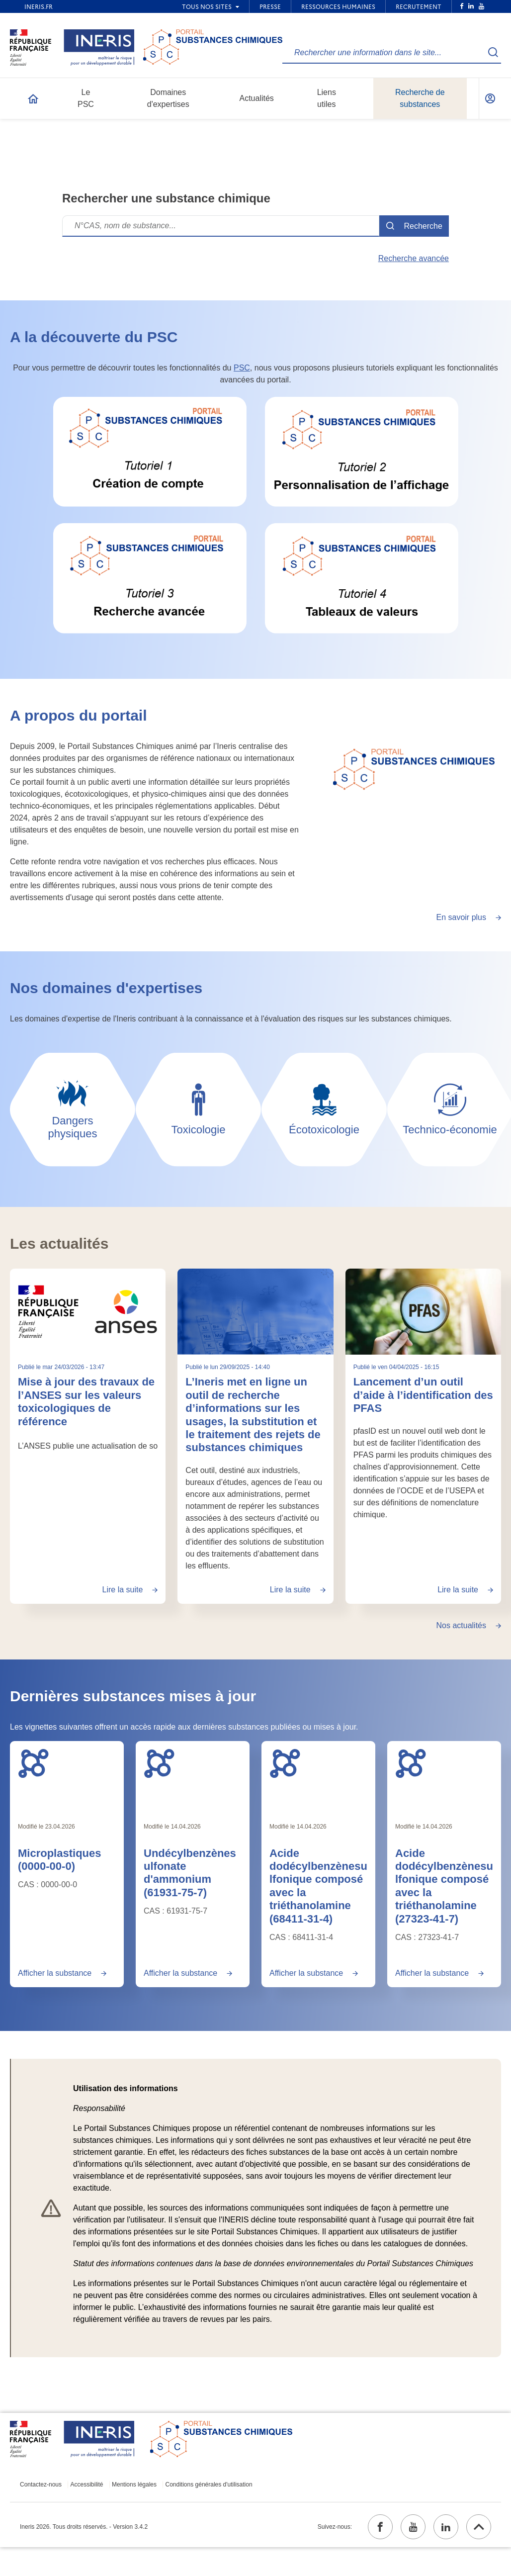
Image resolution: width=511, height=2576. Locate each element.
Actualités (256, 98)
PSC (242, 368)
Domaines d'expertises (168, 98)
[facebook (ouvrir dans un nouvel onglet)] (380, 2526)
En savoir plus (461, 917)
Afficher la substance (54, 1973)
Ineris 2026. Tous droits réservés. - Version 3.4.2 (84, 2526)
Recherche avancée (413, 258)
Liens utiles (326, 98)
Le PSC (86, 98)
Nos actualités (461, 1625)
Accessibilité (87, 2484)
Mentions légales (134, 2484)
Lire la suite (122, 1589)
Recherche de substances (420, 98)
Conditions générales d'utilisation (209, 2484)
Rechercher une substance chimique (166, 198)
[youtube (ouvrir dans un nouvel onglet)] (413, 2526)
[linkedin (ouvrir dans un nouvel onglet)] (445, 2526)
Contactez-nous (41, 2484)
